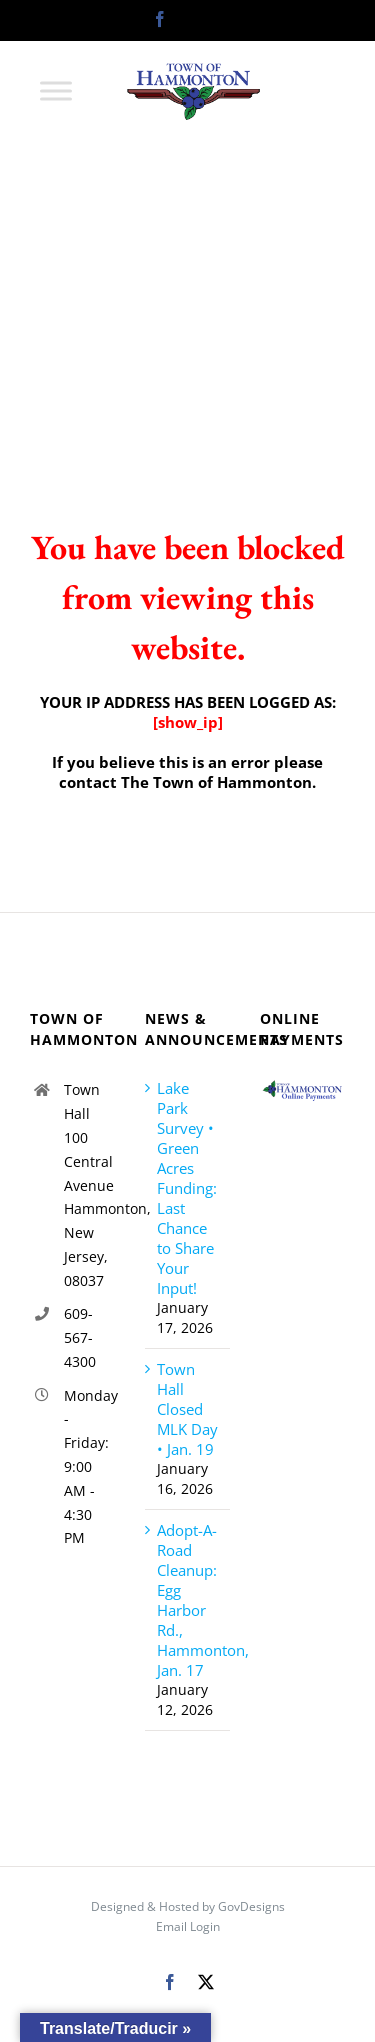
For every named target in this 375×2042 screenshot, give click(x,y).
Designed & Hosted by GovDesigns (188, 1906)
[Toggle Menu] (56, 90)
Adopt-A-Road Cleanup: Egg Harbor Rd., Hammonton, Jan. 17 (188, 1600)
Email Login (188, 1926)
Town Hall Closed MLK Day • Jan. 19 (187, 1409)
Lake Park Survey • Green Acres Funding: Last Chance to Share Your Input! (187, 1188)
